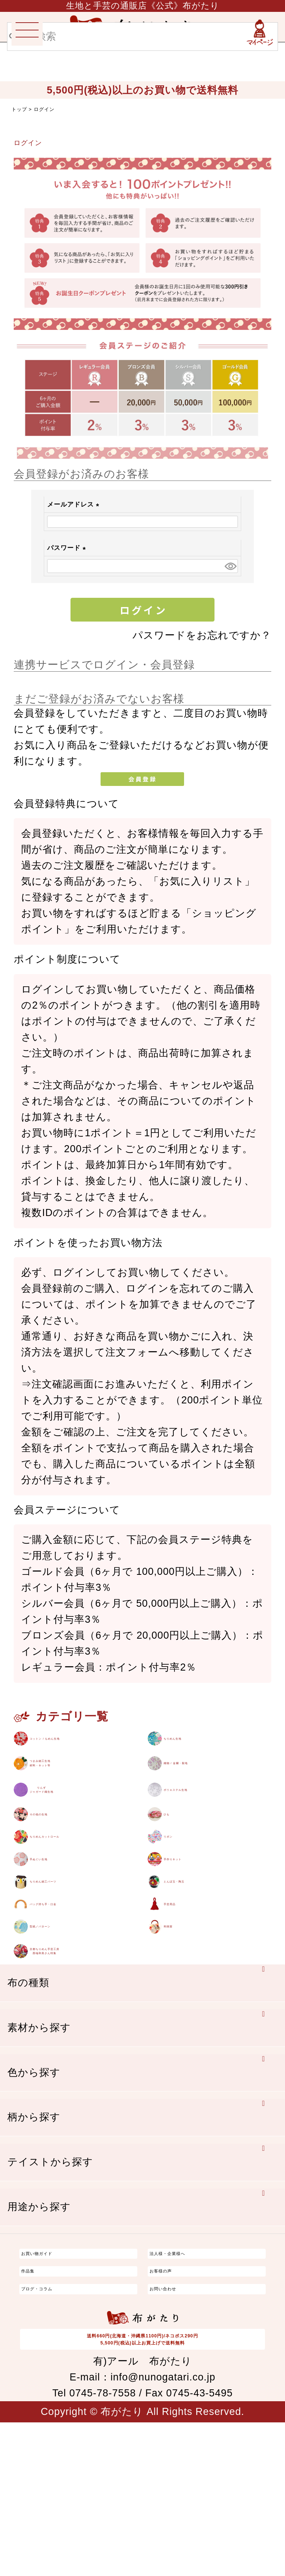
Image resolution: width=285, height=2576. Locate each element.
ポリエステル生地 (206, 1836)
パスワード (68, 547)
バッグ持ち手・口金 (77, 2016)
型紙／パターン (67, 2050)
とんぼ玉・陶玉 (201, 1981)
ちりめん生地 (195, 1744)
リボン (180, 1913)
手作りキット (195, 1947)
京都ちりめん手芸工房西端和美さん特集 (82, 2092)
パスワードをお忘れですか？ (201, 635)
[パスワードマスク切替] (230, 566)
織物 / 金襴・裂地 (205, 1786)
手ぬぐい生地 (61, 1947)
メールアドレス (74, 504)
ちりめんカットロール (83, 1913)
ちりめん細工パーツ (77, 1981)
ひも (174, 1879)
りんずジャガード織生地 (72, 1837)
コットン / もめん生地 (82, 1744)
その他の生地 (61, 1879)
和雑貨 (179, 2050)
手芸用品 (184, 2016)
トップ (19, 109)
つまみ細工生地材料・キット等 (67, 1786)
